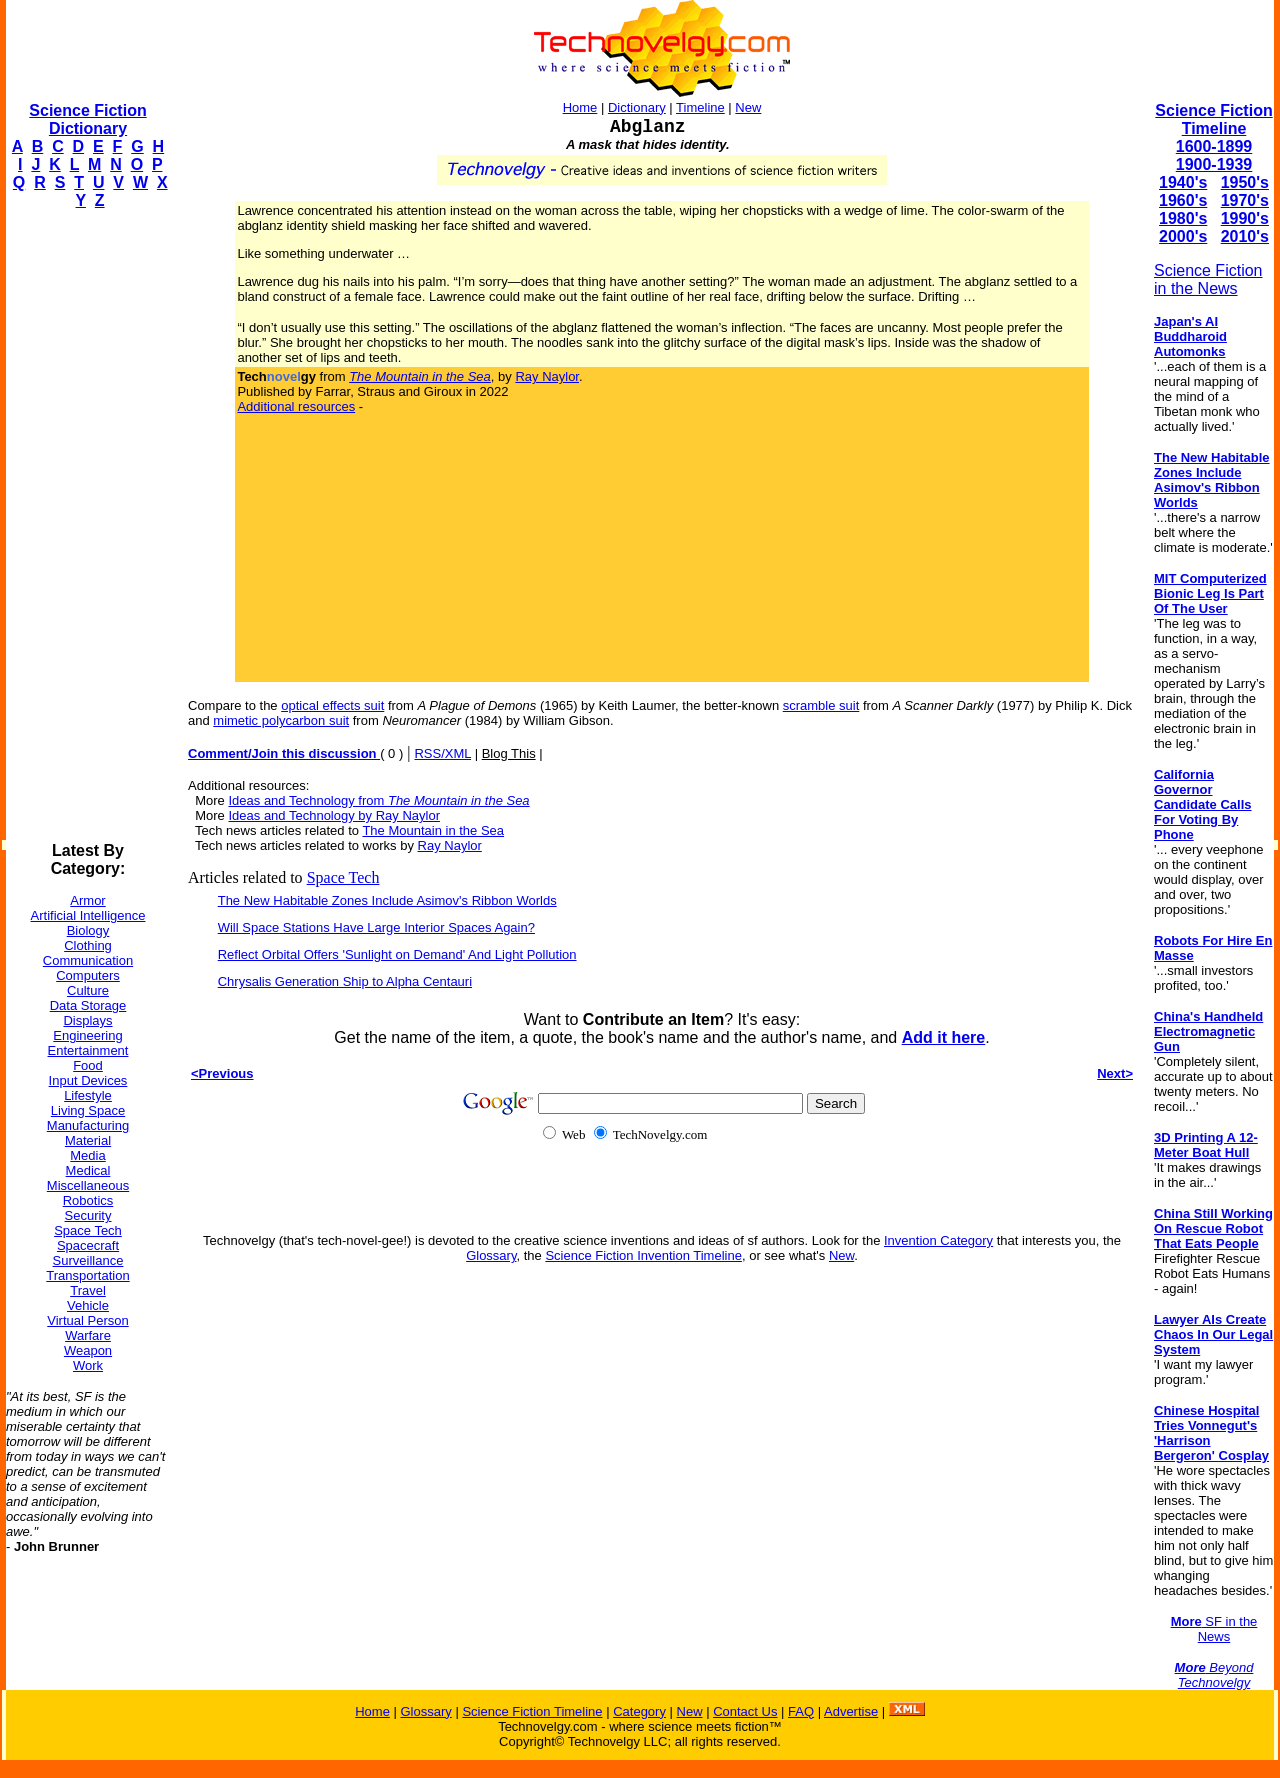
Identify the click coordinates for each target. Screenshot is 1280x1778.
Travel (88, 1290)
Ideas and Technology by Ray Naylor (334, 815)
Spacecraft (88, 1245)
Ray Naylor (547, 376)
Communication (88, 960)
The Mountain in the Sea (433, 830)
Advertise (851, 1711)
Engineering (87, 1035)
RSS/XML (442, 753)
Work (88, 1365)
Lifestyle (88, 1095)
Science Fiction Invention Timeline (643, 1255)
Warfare (88, 1335)
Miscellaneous (88, 1185)
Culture (88, 990)
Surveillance (88, 1260)
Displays (87, 1020)
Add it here (944, 1037)
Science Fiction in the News (1208, 279)
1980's (1183, 218)
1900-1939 (1214, 164)
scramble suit (821, 705)
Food (88, 1065)
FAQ (801, 1711)
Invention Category (938, 1240)
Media (87, 1155)
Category (639, 1711)
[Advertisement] (86, 526)
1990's (1245, 218)
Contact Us (745, 1711)
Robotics (88, 1200)
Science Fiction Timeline (1213, 119)
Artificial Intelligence (88, 915)
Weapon (88, 1350)
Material (88, 1140)
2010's (1245, 236)
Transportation (87, 1275)
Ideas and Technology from (378, 800)
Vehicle (88, 1305)
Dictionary (637, 107)
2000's (1183, 236)
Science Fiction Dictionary (87, 119)
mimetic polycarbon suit (281, 720)
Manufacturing (88, 1125)
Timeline (700, 107)
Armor (87, 900)
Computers (88, 975)
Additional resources (296, 406)
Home (580, 107)
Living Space (88, 1110)
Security (88, 1215)
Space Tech (88, 1230)
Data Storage (88, 1005)
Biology (88, 930)
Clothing (88, 945)
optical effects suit (332, 705)
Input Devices (88, 1080)
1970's (1245, 200)
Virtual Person (87, 1320)
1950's (1245, 182)
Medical (88, 1170)
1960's (1183, 200)
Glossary (491, 1255)
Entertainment (88, 1050)
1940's (1183, 182)
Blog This (509, 753)
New (748, 107)
